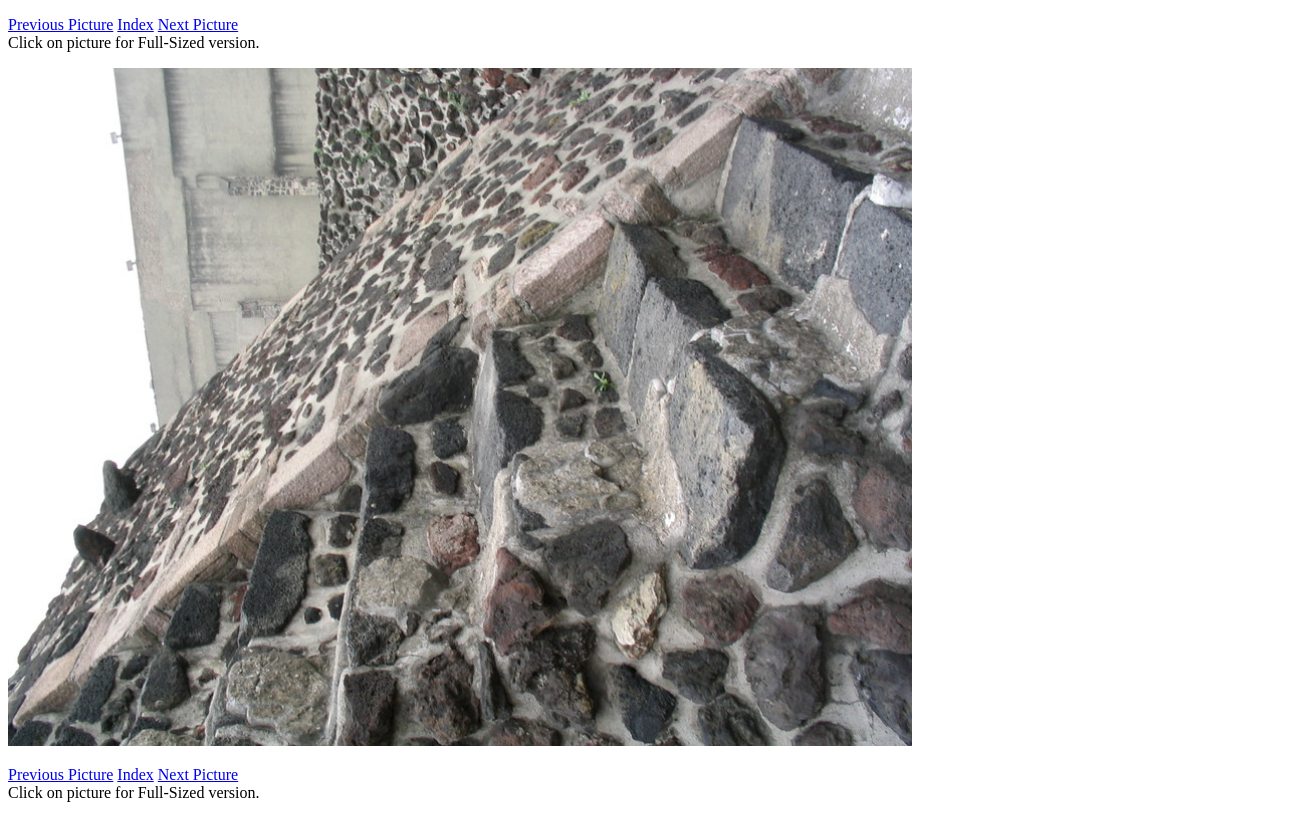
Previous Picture (60, 24)
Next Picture (198, 24)
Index (135, 24)
